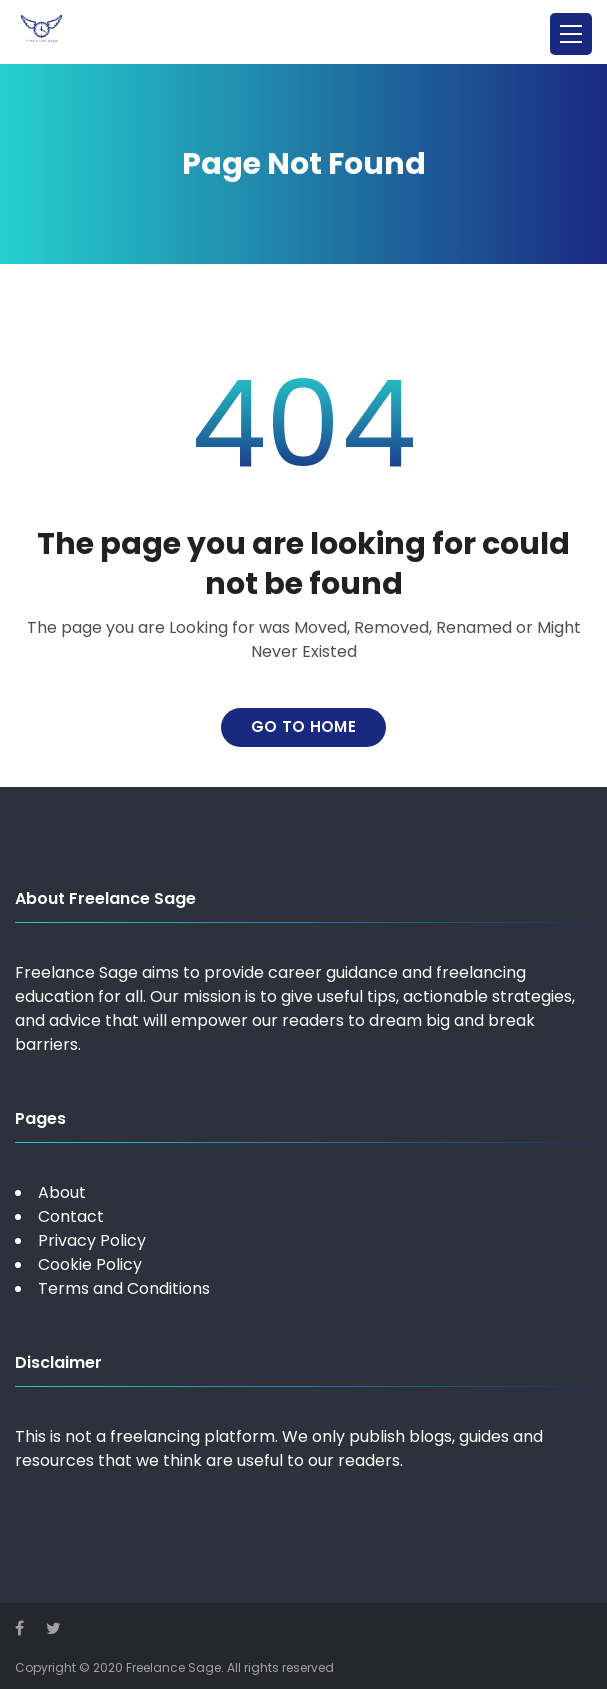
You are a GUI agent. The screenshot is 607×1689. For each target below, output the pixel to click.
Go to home (303, 726)
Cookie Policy (90, 1264)
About (62, 1192)
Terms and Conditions (124, 1288)
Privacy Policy (92, 1240)
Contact (71, 1216)
